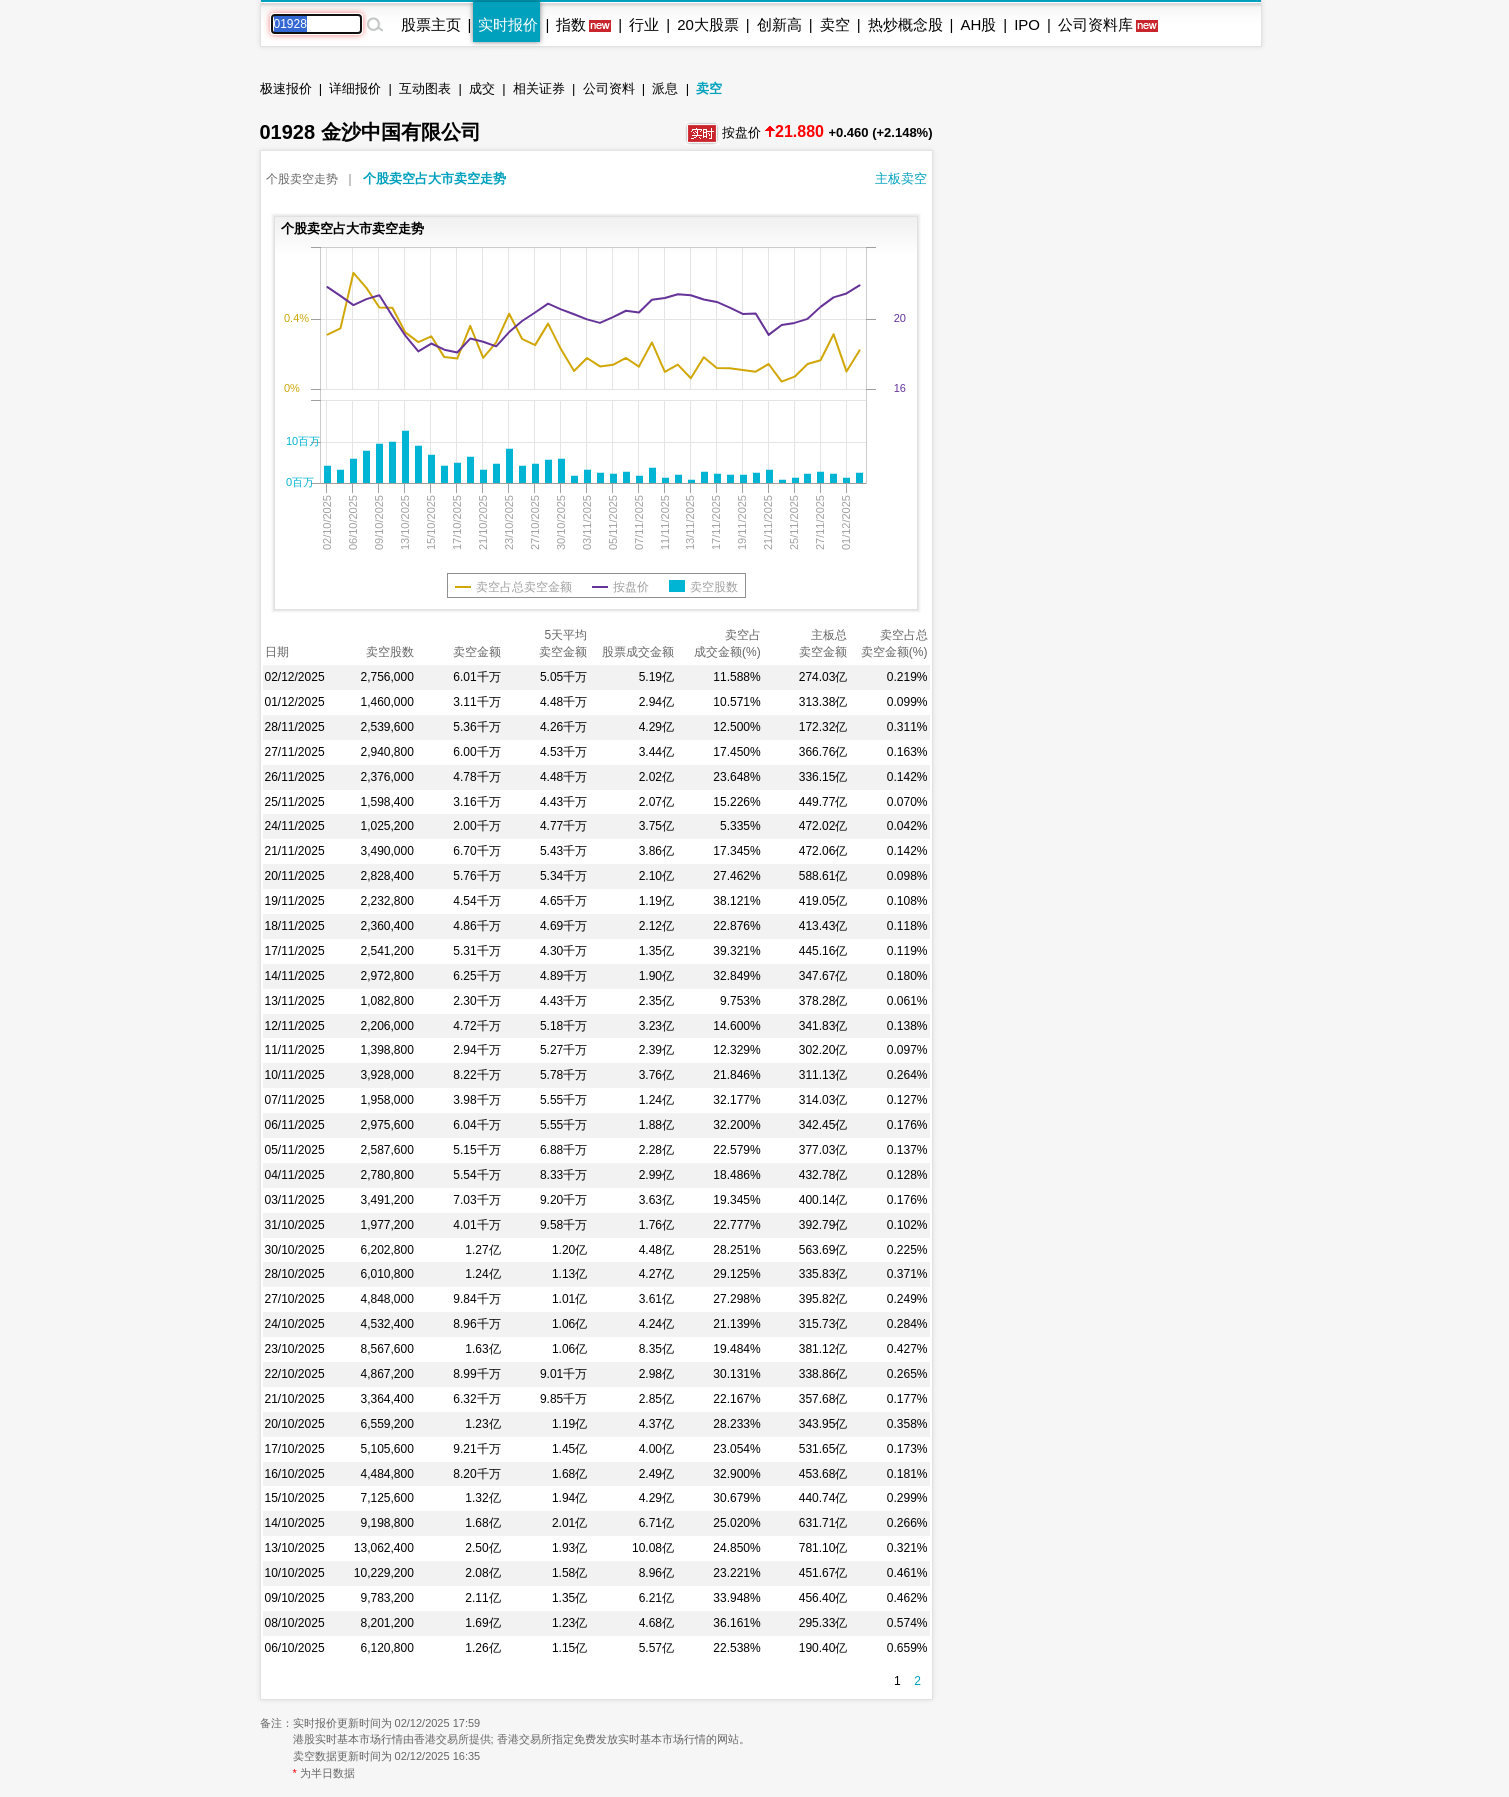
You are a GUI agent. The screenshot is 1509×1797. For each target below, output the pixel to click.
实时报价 (508, 24)
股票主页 (431, 24)
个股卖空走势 (302, 179)
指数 (571, 24)
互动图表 (425, 88)
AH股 (978, 24)
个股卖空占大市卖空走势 (434, 178)
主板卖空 (901, 178)
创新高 (779, 24)
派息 (665, 88)
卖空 (835, 24)
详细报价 (355, 88)
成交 (482, 88)
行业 (644, 24)
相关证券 (539, 88)
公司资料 (609, 88)
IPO (1027, 24)
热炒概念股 (905, 24)
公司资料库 (1095, 24)
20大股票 (708, 24)
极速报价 (286, 88)
